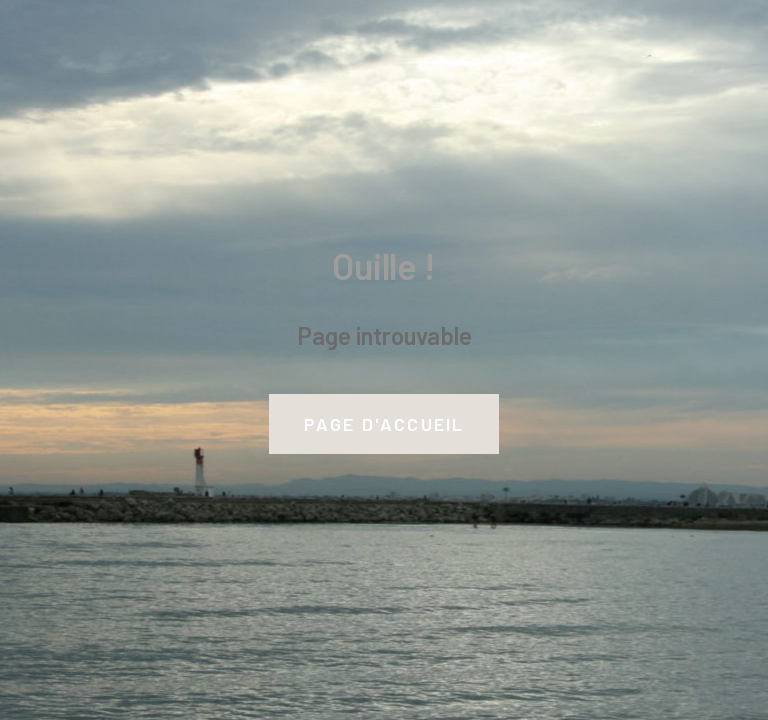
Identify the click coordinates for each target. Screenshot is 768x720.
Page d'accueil (384, 424)
